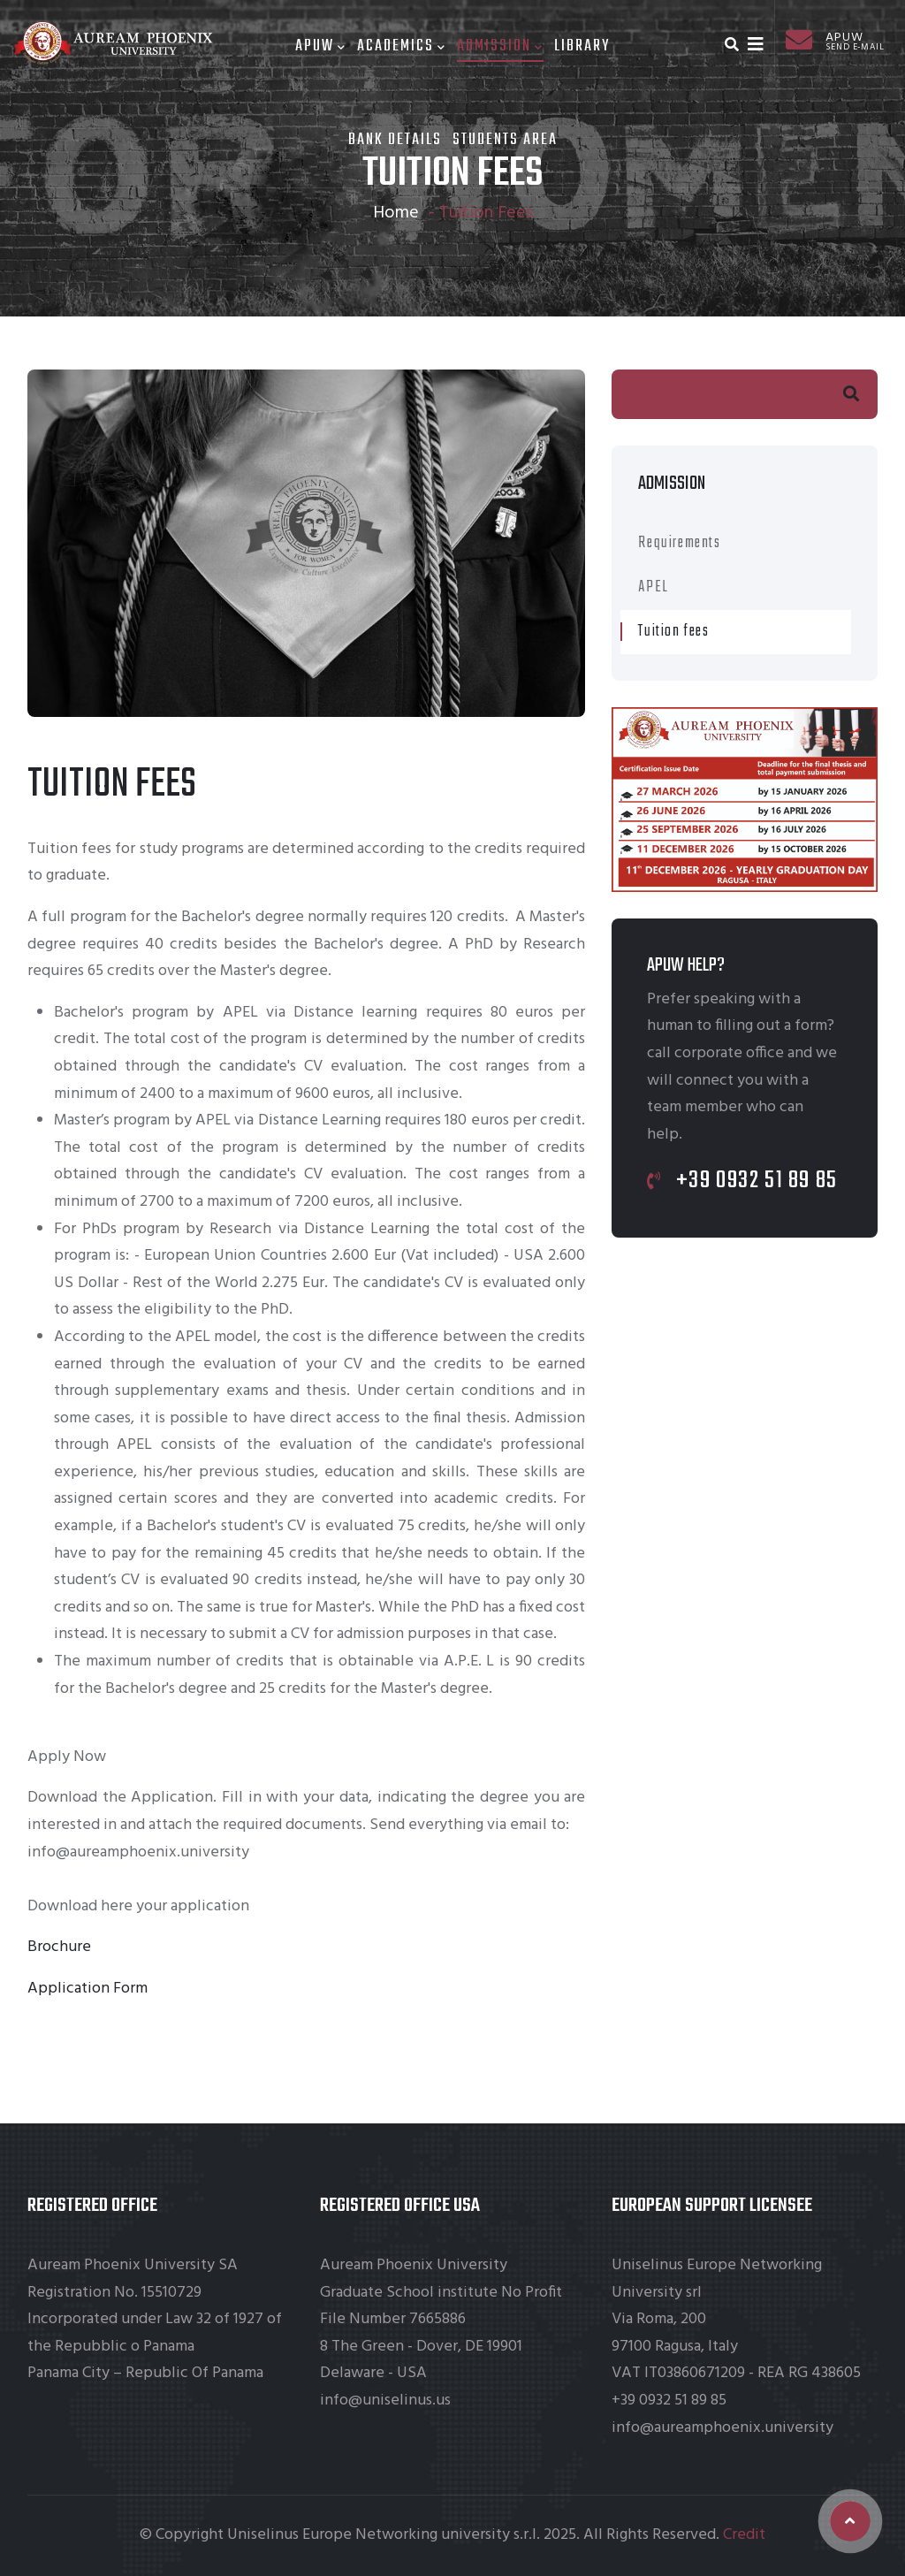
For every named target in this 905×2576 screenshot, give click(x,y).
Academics (401, 46)
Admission (500, 46)
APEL (653, 587)
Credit (744, 2535)
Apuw (320, 46)
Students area (505, 140)
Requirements (679, 543)
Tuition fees (673, 631)
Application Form (87, 1988)
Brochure (59, 1947)
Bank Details (395, 140)
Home (396, 213)
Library (582, 46)
